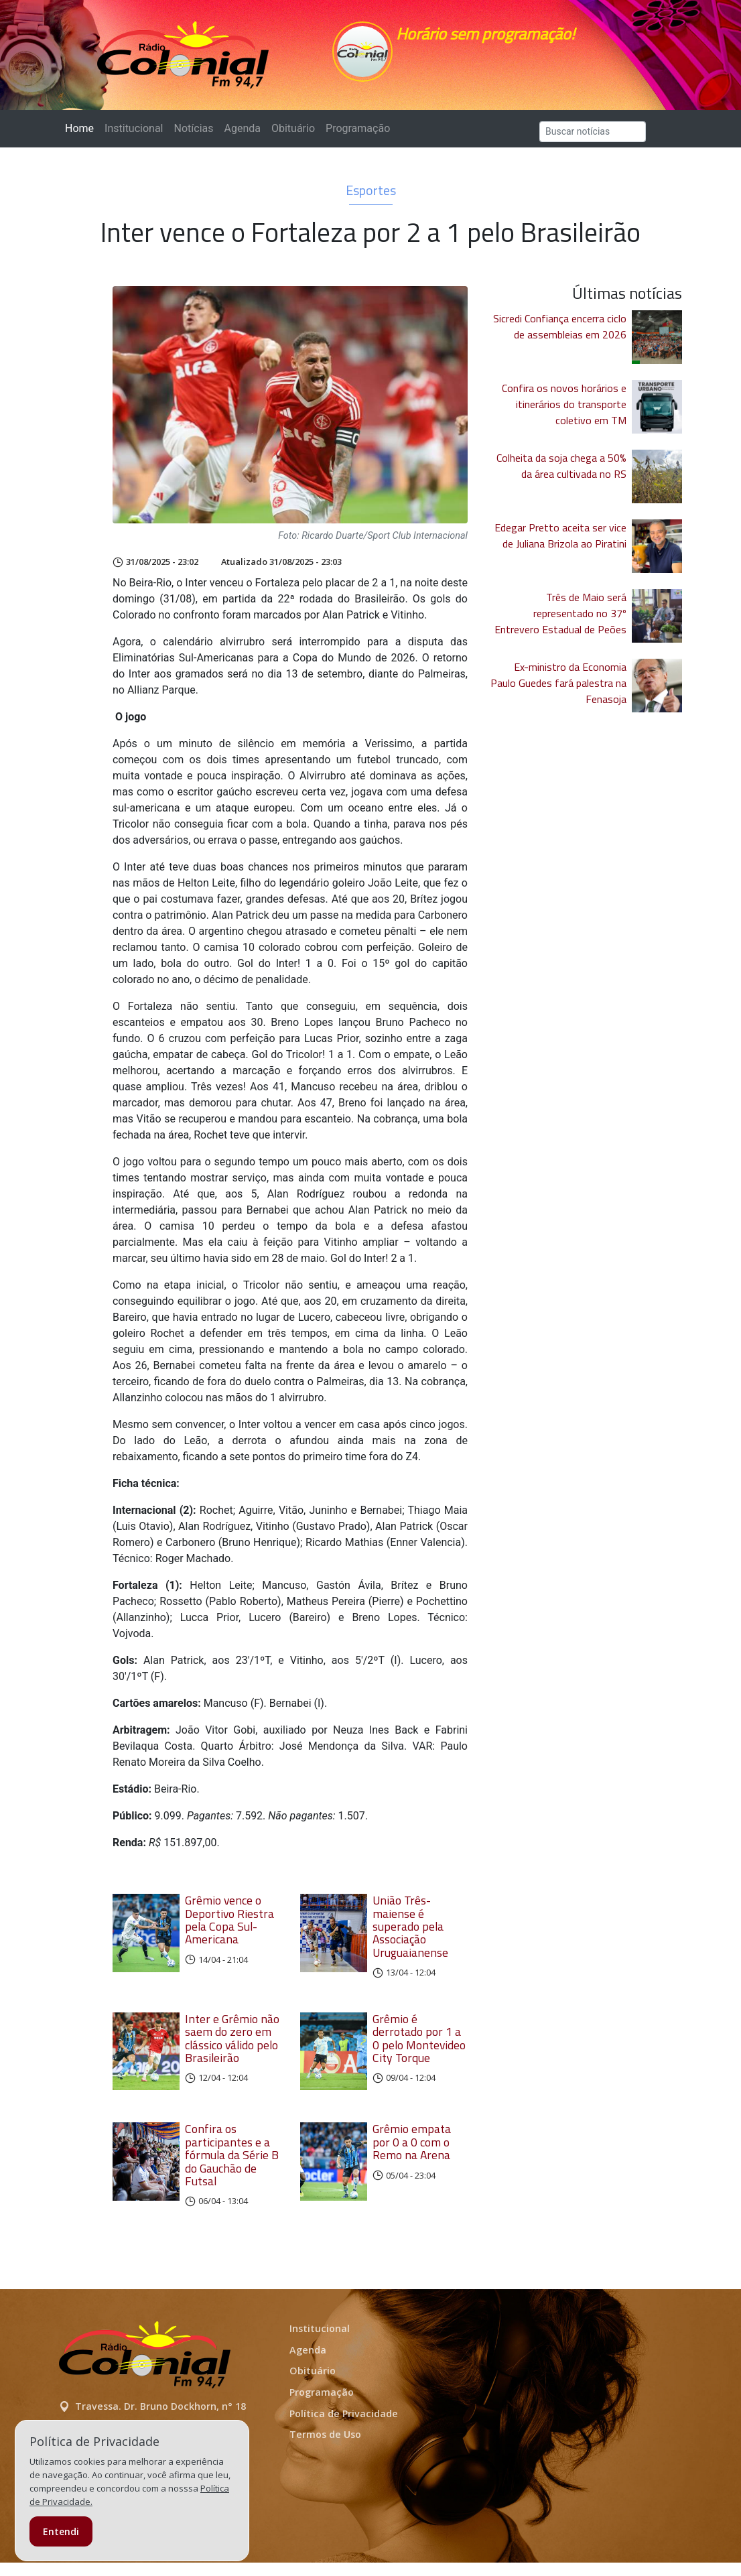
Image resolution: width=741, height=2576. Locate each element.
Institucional (134, 135)
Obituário (293, 135)
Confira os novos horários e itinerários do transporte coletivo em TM (564, 411)
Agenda (242, 135)
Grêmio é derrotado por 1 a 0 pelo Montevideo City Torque (419, 2044)
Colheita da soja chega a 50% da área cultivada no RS (561, 472)
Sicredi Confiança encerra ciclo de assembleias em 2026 (559, 333)
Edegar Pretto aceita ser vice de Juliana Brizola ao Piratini (560, 542)
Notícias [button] (194, 135)
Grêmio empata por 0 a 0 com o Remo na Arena (412, 2156)
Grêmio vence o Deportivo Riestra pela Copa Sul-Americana (229, 1926)
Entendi (61, 2531)
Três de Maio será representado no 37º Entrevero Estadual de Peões (560, 620)
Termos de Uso (325, 2448)
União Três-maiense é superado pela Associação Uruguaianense (410, 1933)
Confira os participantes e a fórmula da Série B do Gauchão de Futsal (232, 2168)
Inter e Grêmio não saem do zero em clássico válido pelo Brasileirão (232, 2044)
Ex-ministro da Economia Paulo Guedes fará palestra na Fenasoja (558, 689)
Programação (358, 135)
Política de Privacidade (343, 2427)
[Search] (592, 138)
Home (82, 134)
